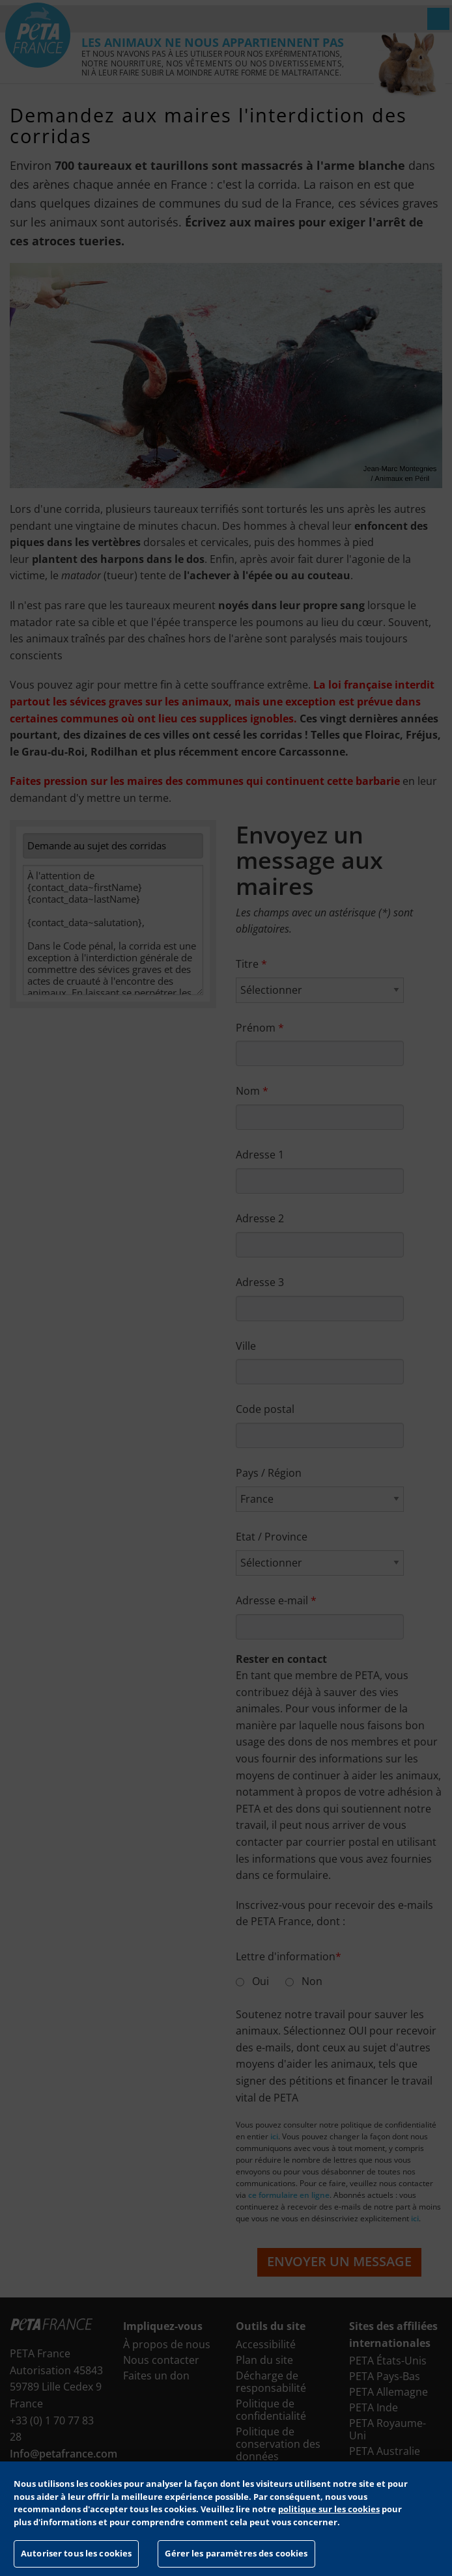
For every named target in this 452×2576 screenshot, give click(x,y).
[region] (226, 2518)
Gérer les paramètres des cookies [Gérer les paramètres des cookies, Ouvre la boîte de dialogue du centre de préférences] (236, 2553)
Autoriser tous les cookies (76, 2553)
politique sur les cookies (329, 2509)
